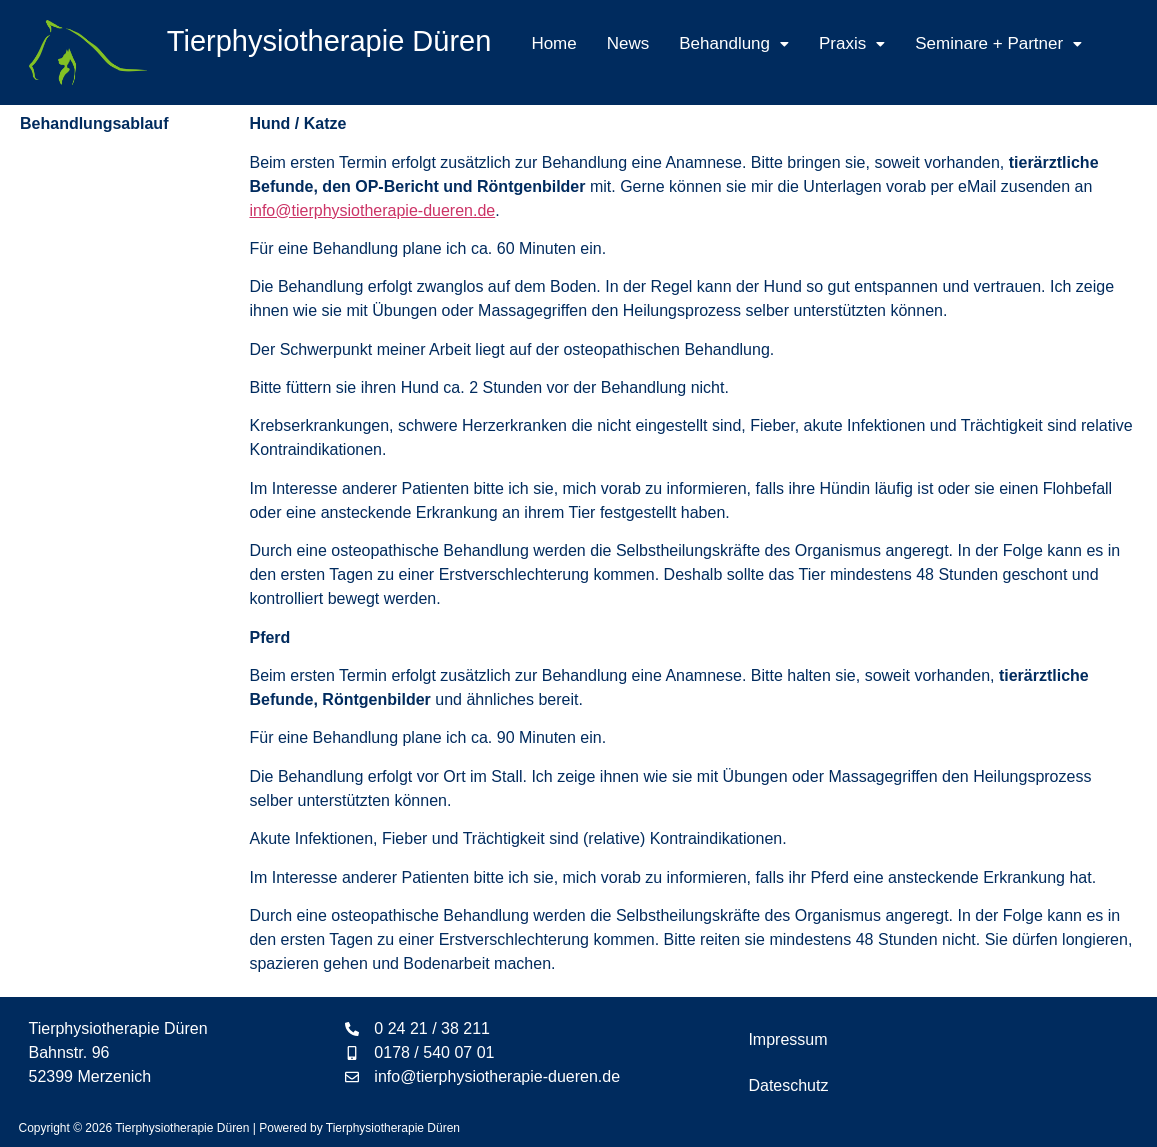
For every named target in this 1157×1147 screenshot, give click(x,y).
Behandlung (734, 43)
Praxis (852, 43)
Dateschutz (788, 1085)
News (628, 43)
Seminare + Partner (998, 43)
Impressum (787, 1039)
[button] (734, 43)
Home (553, 43)
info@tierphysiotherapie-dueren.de (372, 210)
